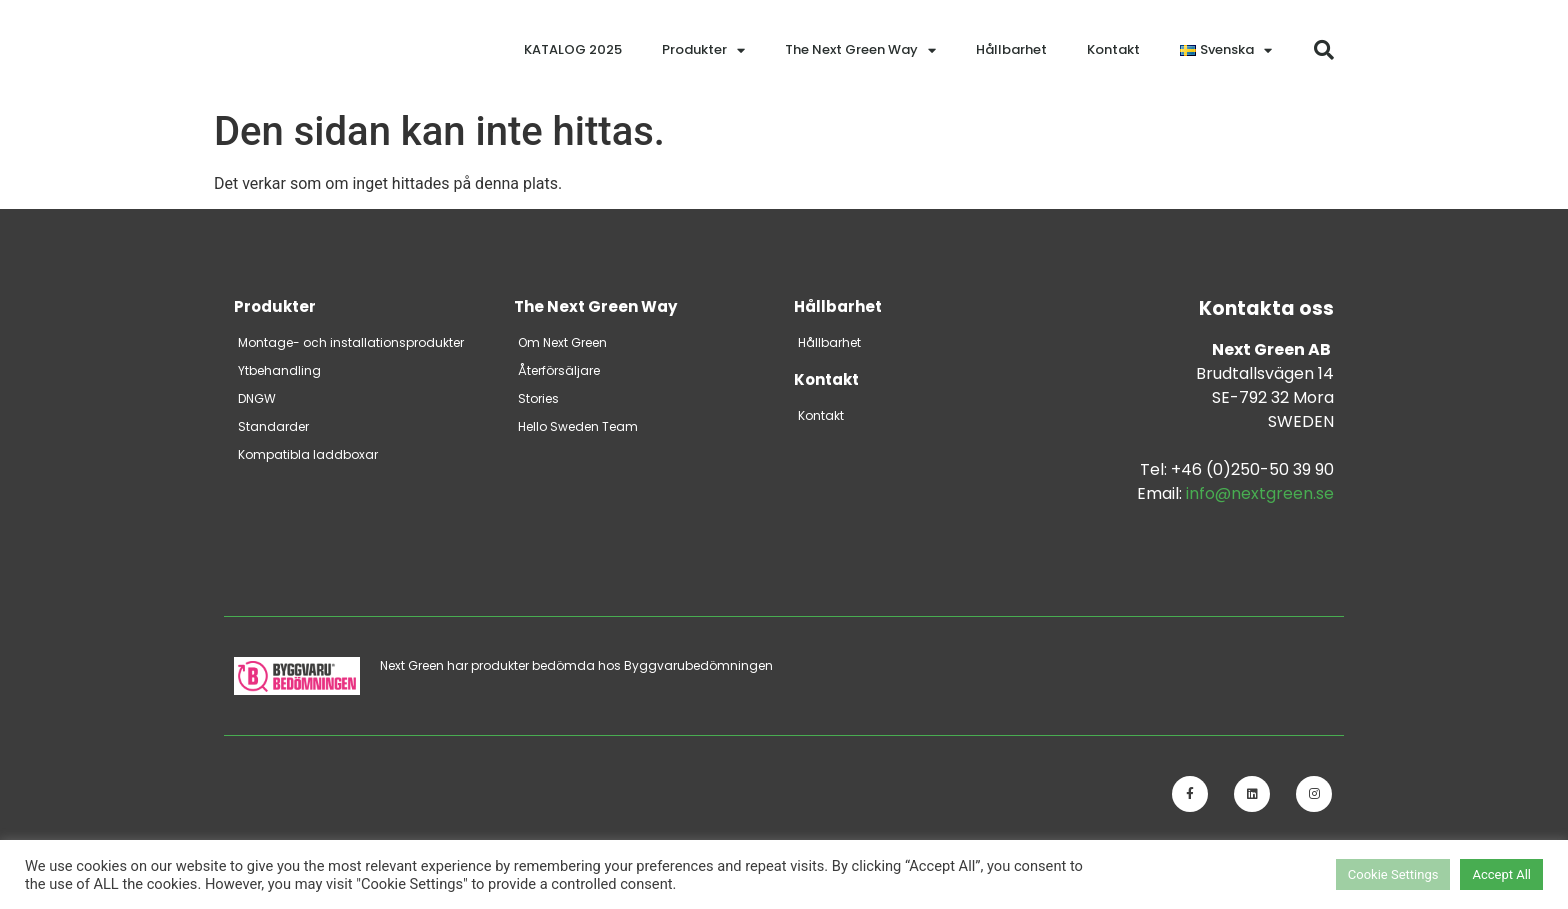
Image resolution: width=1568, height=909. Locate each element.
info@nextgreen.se (1260, 493)
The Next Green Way (860, 50)
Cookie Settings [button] (1393, 874)
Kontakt (1113, 49)
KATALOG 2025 (573, 49)
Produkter (703, 50)
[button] (1324, 50)
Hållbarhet (1011, 49)
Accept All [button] (1501, 874)
